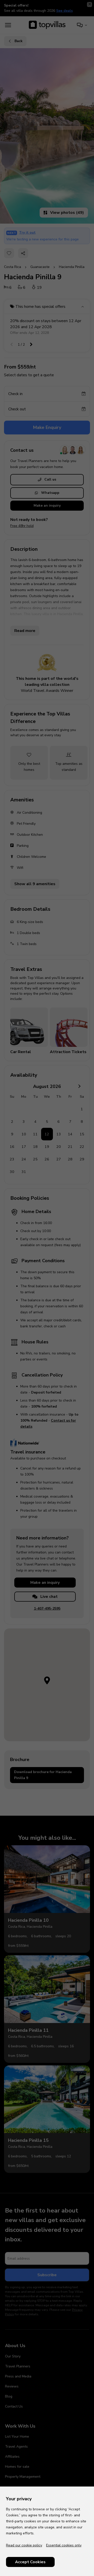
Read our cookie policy (24, 2545)
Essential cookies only (63, 2545)
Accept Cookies (30, 2562)
